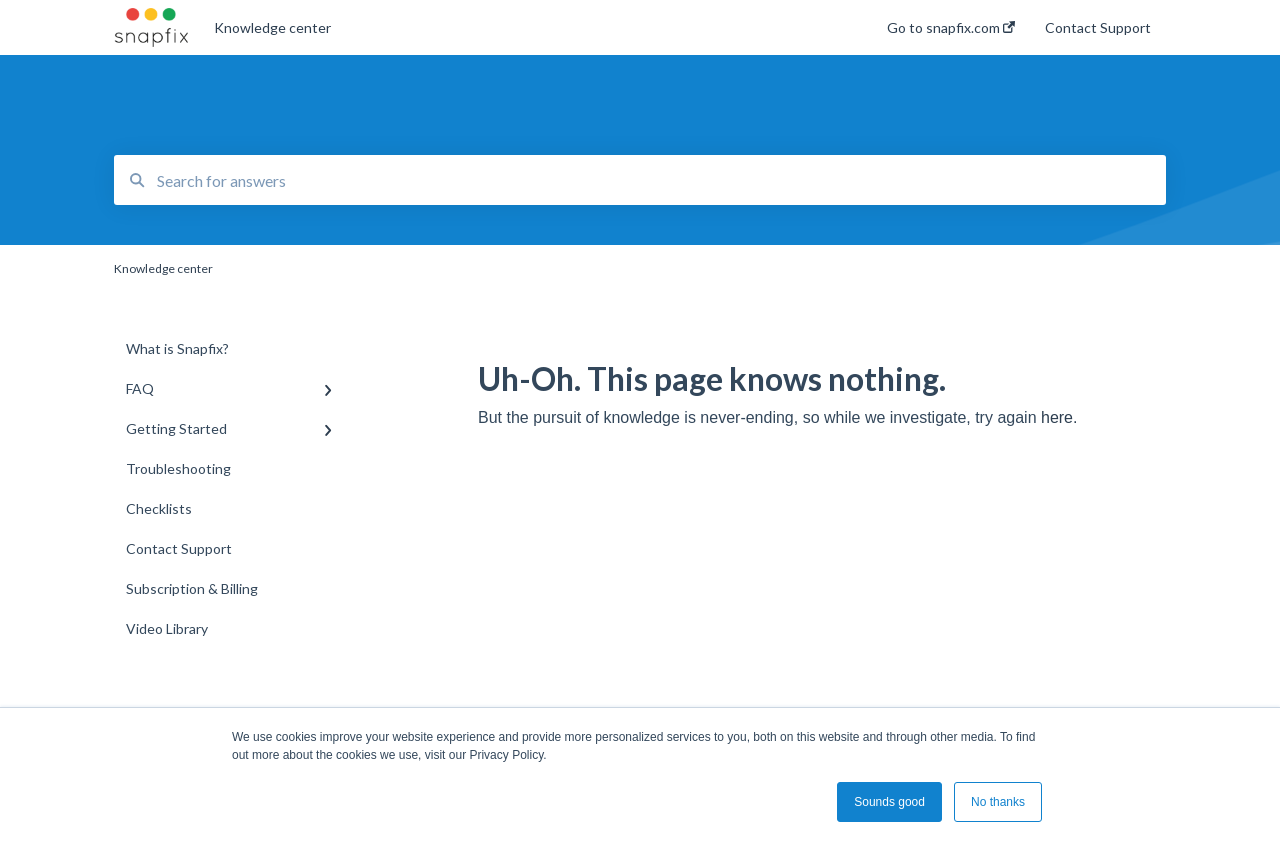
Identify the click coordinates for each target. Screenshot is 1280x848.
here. (1059, 417)
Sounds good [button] (889, 802)
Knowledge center (272, 27)
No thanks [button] (998, 802)
